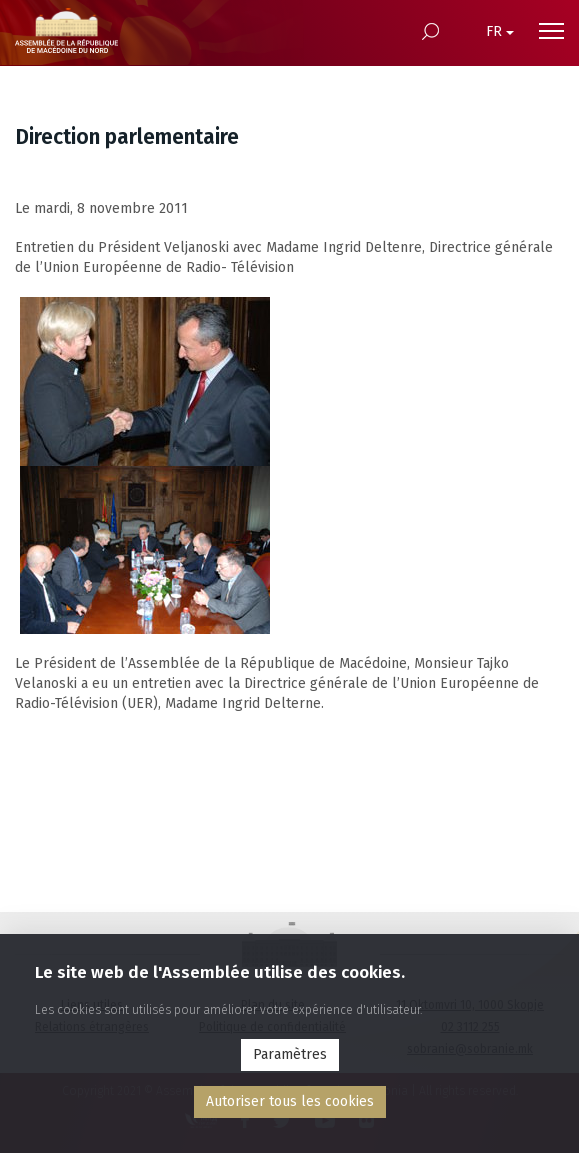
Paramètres (290, 1054)
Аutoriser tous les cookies (290, 1101)
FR (500, 31)
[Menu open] (551, 32)
